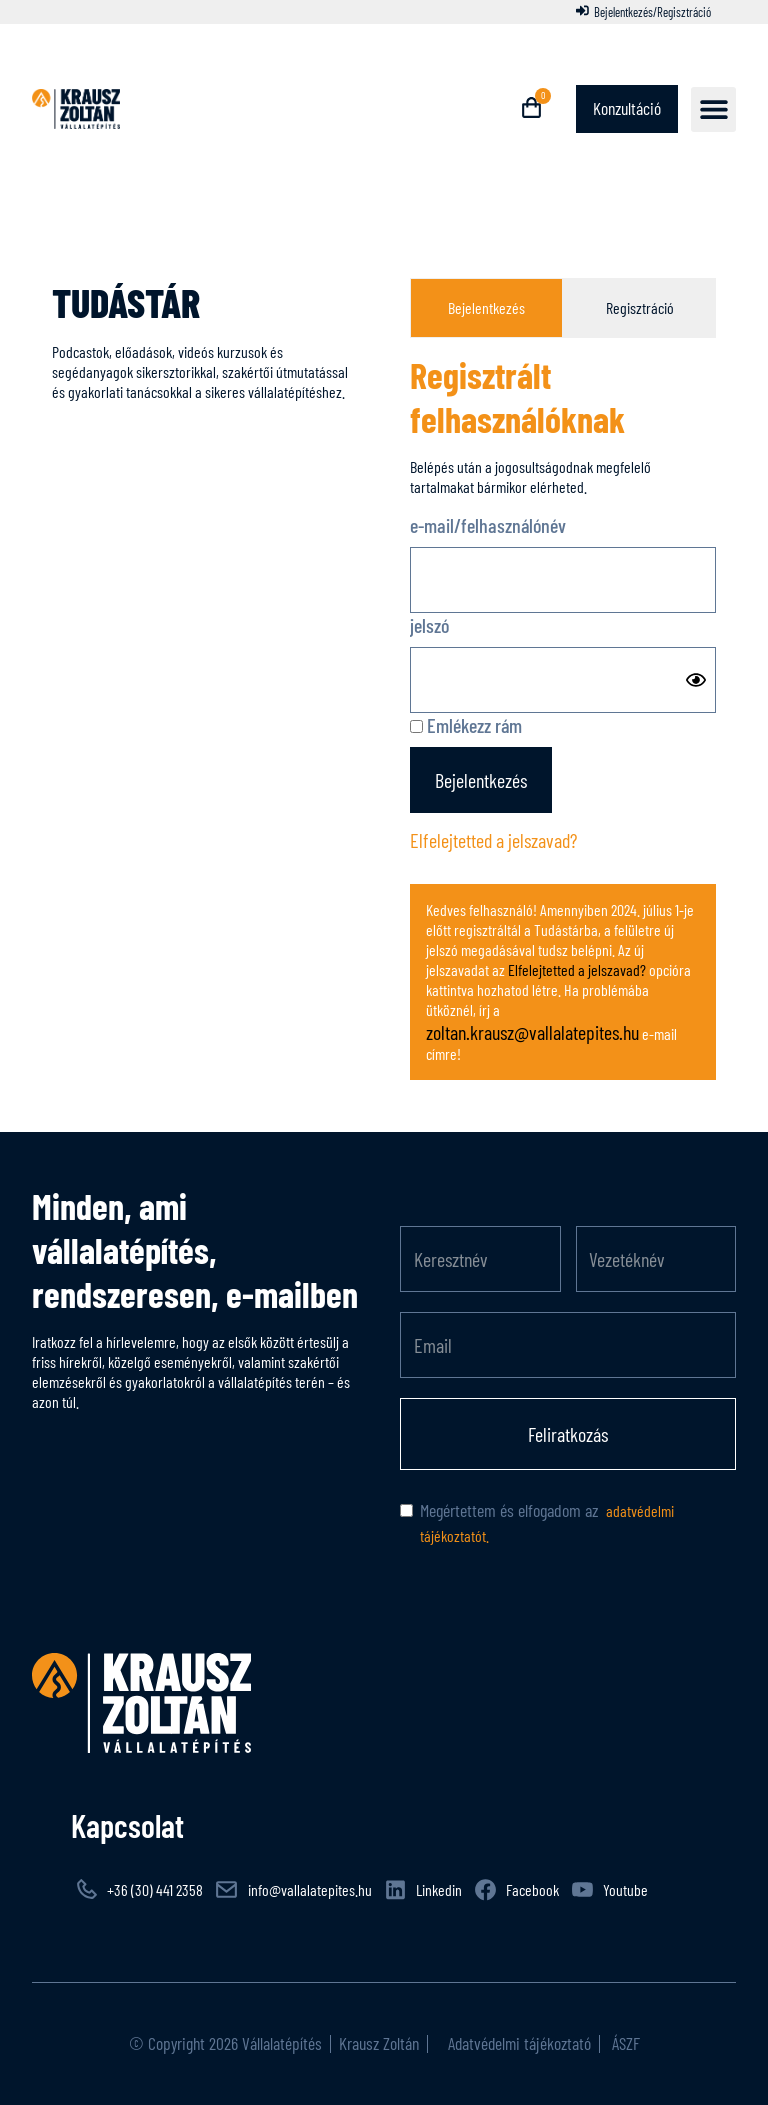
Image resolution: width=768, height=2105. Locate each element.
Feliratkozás (568, 1434)
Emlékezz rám (466, 725)
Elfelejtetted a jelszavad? (493, 840)
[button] (713, 109)
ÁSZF (624, 2043)
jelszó (429, 625)
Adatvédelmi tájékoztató (517, 2043)
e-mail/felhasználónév (488, 525)
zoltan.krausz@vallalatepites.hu (532, 1032)
